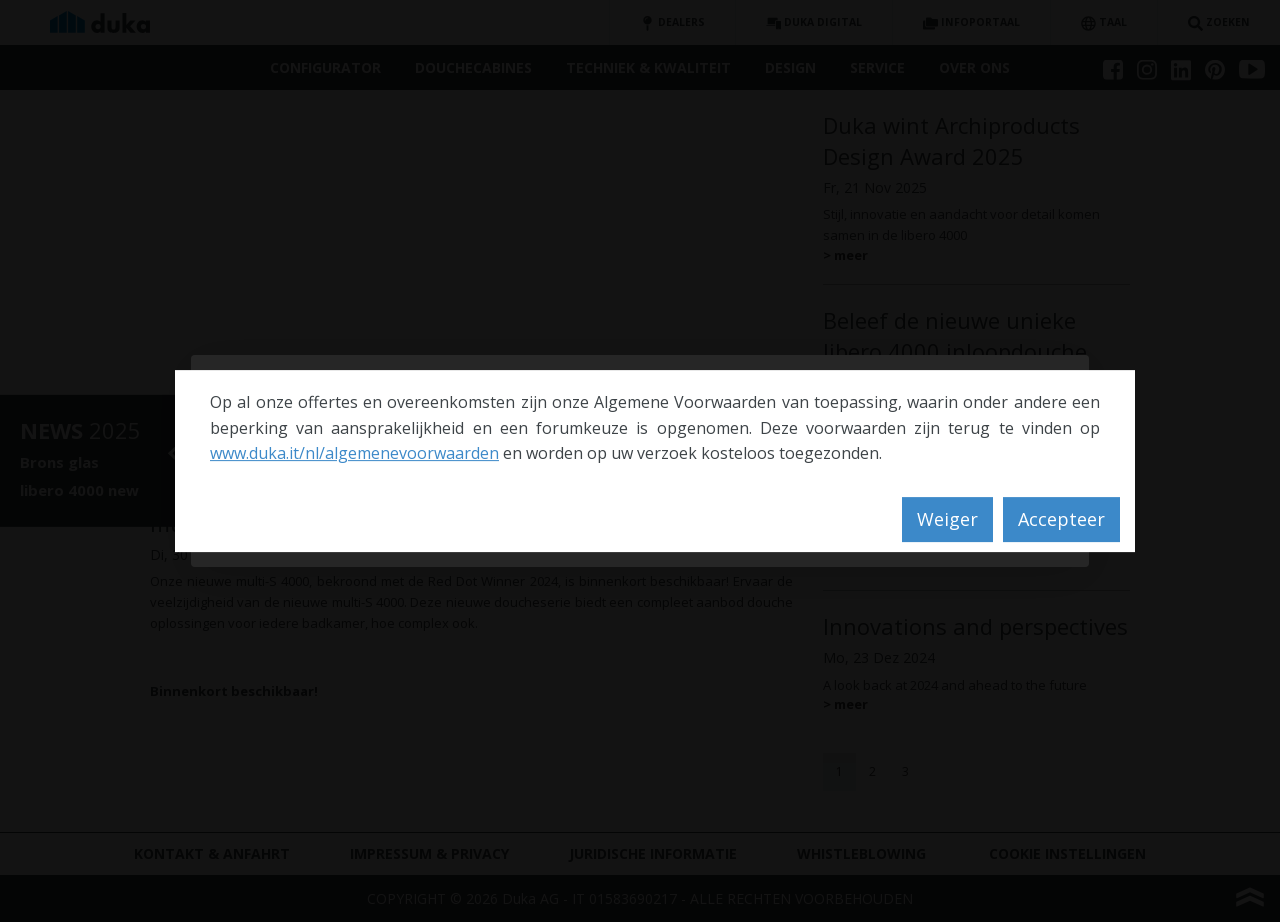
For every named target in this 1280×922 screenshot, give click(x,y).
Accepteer (1061, 519)
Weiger (947, 519)
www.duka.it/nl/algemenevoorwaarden (354, 453)
